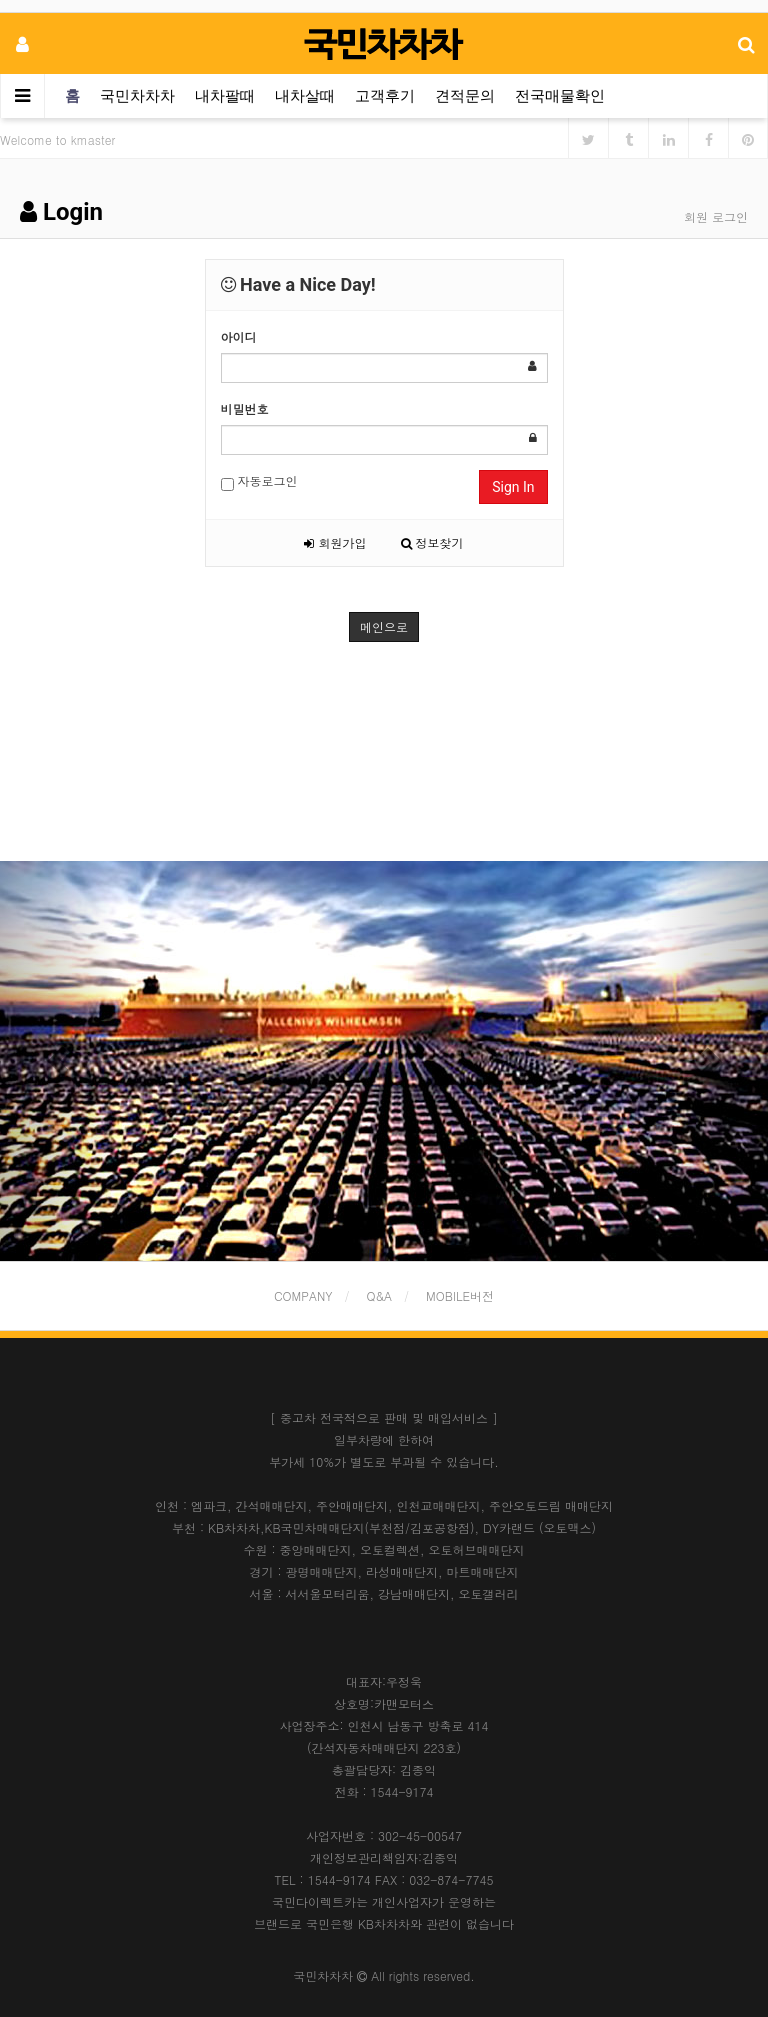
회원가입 (335, 542)
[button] (57, 1061)
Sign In (513, 487)
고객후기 (385, 96)
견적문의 (465, 96)
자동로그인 (259, 481)
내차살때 (305, 96)
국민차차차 (137, 96)
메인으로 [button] (384, 626)
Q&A (380, 1295)
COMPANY (303, 1295)
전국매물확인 (560, 96)
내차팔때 (225, 96)
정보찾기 (432, 542)
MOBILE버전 (460, 1295)
